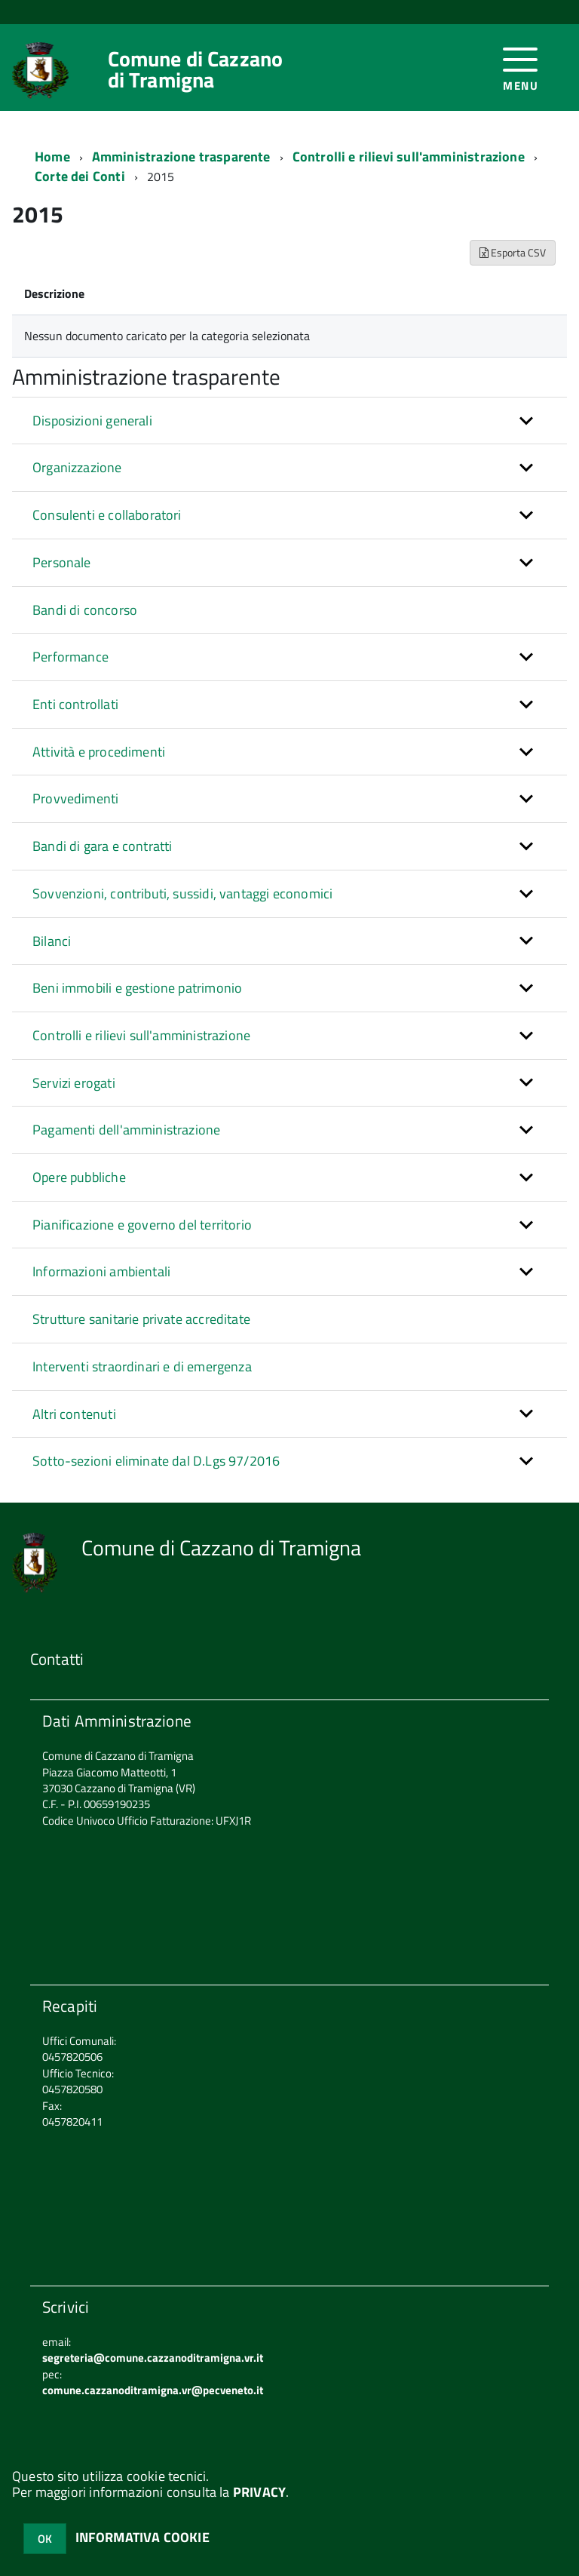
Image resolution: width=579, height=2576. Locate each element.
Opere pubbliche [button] (79, 1177)
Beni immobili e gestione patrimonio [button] (137, 988)
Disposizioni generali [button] (92, 420)
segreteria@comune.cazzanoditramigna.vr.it (152, 2357)
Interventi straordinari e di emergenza (142, 1366)
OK (45, 2538)
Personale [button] (61, 562)
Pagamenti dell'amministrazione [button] (126, 1129)
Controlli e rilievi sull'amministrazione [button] (141, 1035)
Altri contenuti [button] (74, 1414)
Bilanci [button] (51, 941)
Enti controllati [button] (75, 704)
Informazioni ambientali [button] (101, 1271)
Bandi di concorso (84, 610)
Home (52, 156)
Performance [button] (70, 656)
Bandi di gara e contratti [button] (102, 846)
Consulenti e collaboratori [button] (107, 515)
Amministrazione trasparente (181, 156)
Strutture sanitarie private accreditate (141, 1319)
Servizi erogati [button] (73, 1083)
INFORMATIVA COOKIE (142, 2537)
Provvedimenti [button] (75, 798)
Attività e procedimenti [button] (98, 751)
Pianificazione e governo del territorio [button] (142, 1224)
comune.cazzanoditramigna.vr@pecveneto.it (152, 2390)
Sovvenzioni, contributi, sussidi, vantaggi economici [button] (182, 893)
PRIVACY (259, 2492)
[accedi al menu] (520, 68)
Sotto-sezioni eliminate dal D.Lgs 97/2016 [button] (156, 1461)
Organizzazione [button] (77, 467)
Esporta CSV (512, 252)
